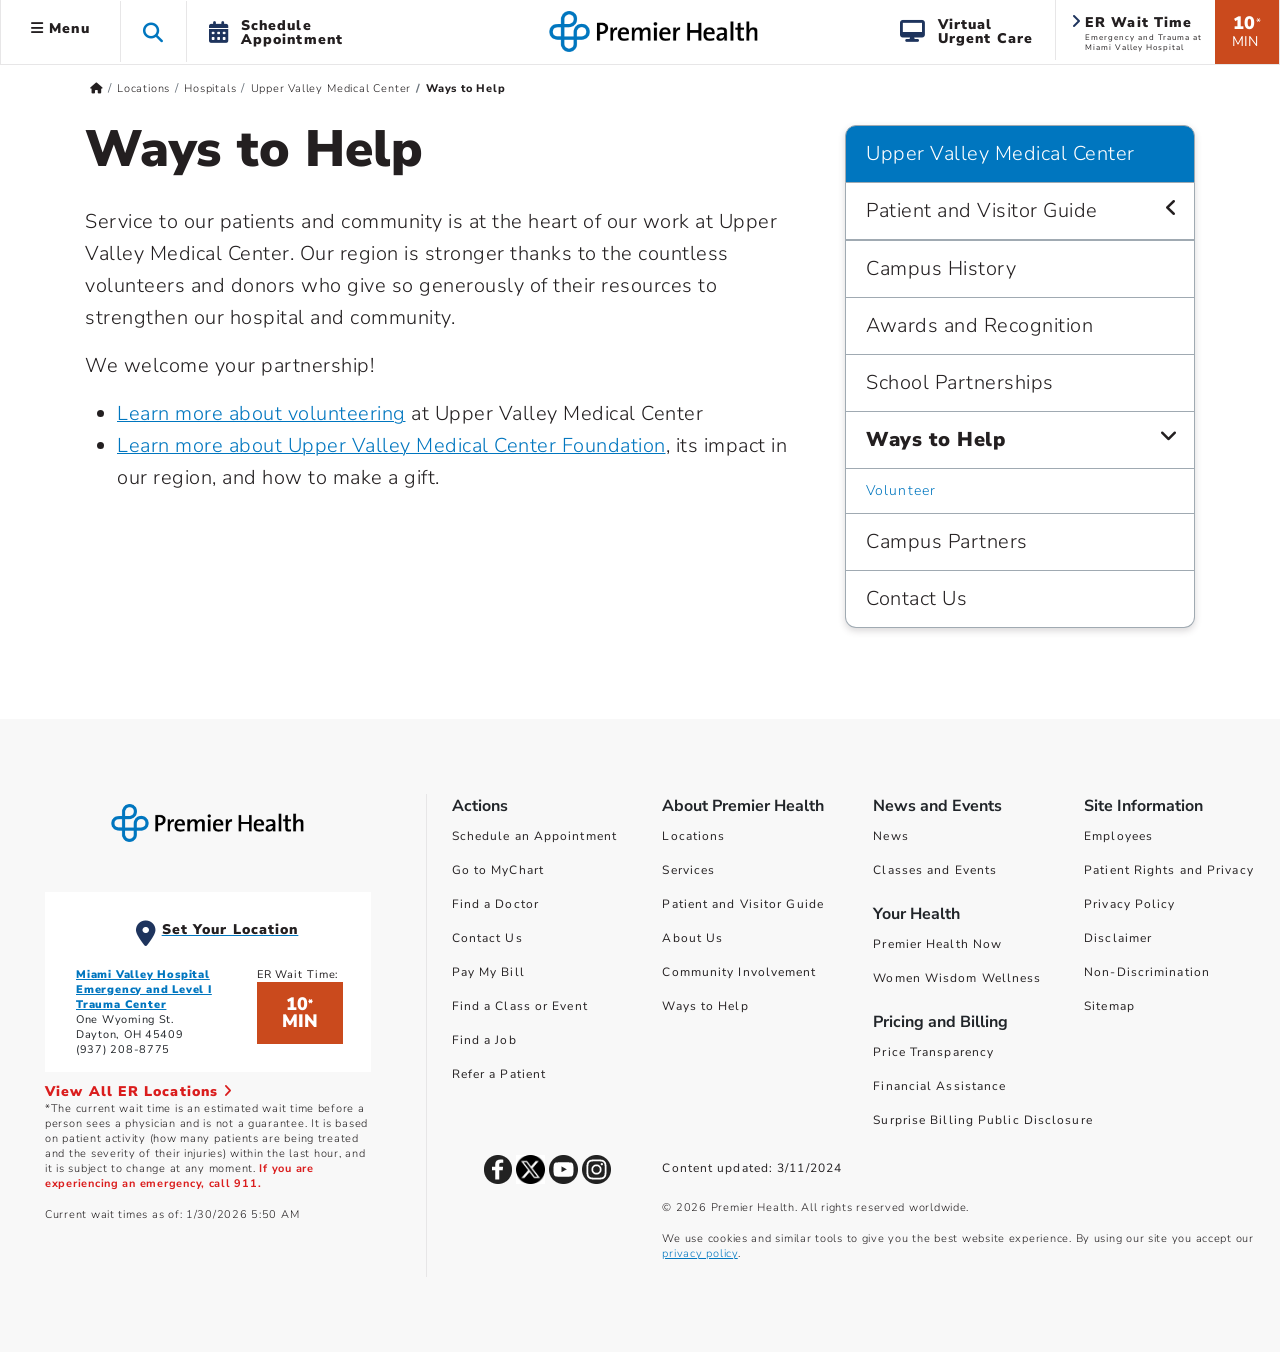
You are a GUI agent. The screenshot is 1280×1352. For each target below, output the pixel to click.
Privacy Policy (1129, 904)
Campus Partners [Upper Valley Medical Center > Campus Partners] (947, 541)
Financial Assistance (939, 1086)
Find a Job (484, 1040)
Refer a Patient (499, 1074)
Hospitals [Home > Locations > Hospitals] (210, 88)
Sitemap (1109, 1006)
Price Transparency (933, 1052)
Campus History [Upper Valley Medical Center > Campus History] (941, 268)
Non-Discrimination (1147, 972)
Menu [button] (60, 28)
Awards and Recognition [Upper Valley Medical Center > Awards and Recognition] (979, 325)
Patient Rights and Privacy (1169, 870)
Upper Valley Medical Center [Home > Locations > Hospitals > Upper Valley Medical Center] (331, 88)
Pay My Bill (488, 972)
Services (688, 870)
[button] (153, 31)
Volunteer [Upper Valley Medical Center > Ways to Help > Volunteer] (901, 490)
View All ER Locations (139, 1091)
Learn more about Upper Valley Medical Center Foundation (391, 445)
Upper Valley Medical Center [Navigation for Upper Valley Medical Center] (1000, 153)
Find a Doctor (495, 904)
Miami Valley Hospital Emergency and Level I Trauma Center (144, 989)
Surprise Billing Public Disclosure (982, 1120)
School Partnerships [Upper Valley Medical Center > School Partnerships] (960, 382)
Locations (693, 836)
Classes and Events (935, 870)
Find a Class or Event (520, 1006)
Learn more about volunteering (261, 413)
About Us (692, 938)
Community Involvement (739, 972)
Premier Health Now (937, 944)
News (890, 836)
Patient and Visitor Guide (743, 904)
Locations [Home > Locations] (143, 88)
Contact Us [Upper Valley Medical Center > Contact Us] (916, 598)
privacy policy (699, 1253)
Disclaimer (1118, 938)
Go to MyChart (498, 870)
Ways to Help (705, 1006)
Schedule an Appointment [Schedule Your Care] (534, 836)
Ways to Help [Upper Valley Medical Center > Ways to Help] (935, 439)
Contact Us (487, 938)
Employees (1118, 836)
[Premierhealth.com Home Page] (96, 88)
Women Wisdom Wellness (957, 978)
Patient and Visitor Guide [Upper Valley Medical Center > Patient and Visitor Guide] (982, 210)
